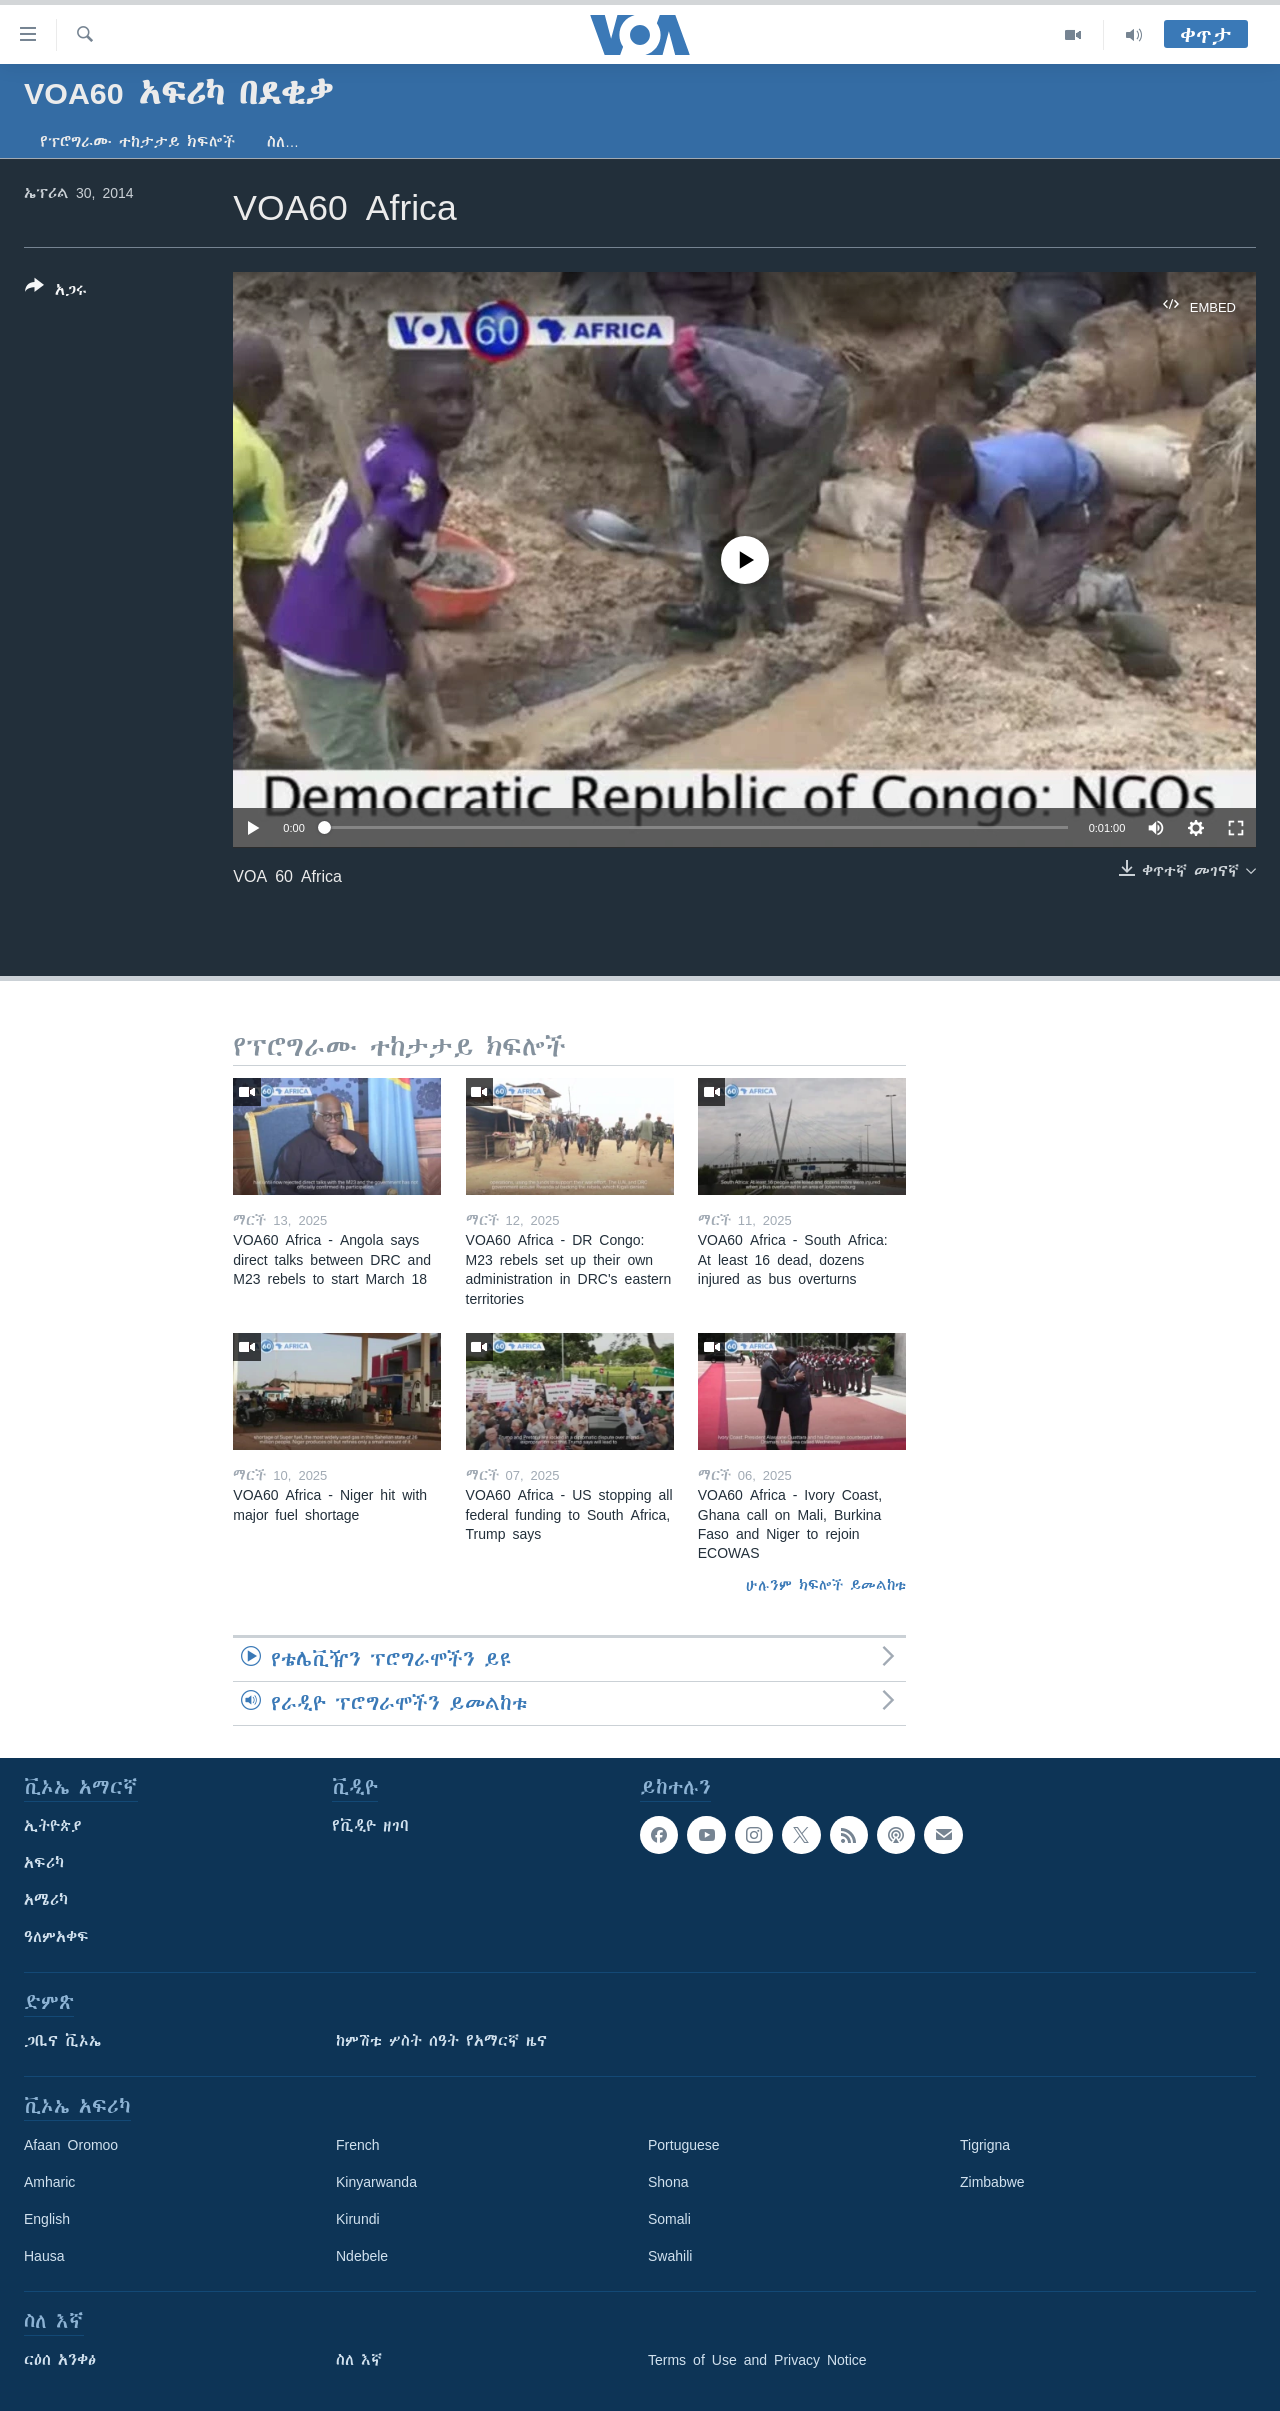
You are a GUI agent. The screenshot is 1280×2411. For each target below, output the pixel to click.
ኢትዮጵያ (53, 1826)
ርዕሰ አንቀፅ (60, 2360)
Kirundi (358, 2219)
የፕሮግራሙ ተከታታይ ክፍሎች (137, 142)
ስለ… (283, 142)
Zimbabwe (992, 2182)
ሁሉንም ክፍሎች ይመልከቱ (826, 1585)
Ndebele (362, 2256)
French (358, 2145)
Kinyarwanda (376, 2182)
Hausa (44, 2256)
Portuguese (684, 2145)
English (47, 2219)
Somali (669, 2219)
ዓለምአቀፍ (56, 1937)
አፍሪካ (44, 1863)
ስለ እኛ (359, 2360)
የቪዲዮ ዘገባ (370, 1826)
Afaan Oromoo (71, 2145)
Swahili (670, 2256)
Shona (668, 2182)
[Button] (56, 292)
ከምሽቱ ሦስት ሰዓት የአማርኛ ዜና (441, 2041)
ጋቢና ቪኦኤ (62, 2041)
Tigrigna (985, 2145)
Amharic (49, 2182)
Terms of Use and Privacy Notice (757, 2360)
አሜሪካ (46, 1900)
